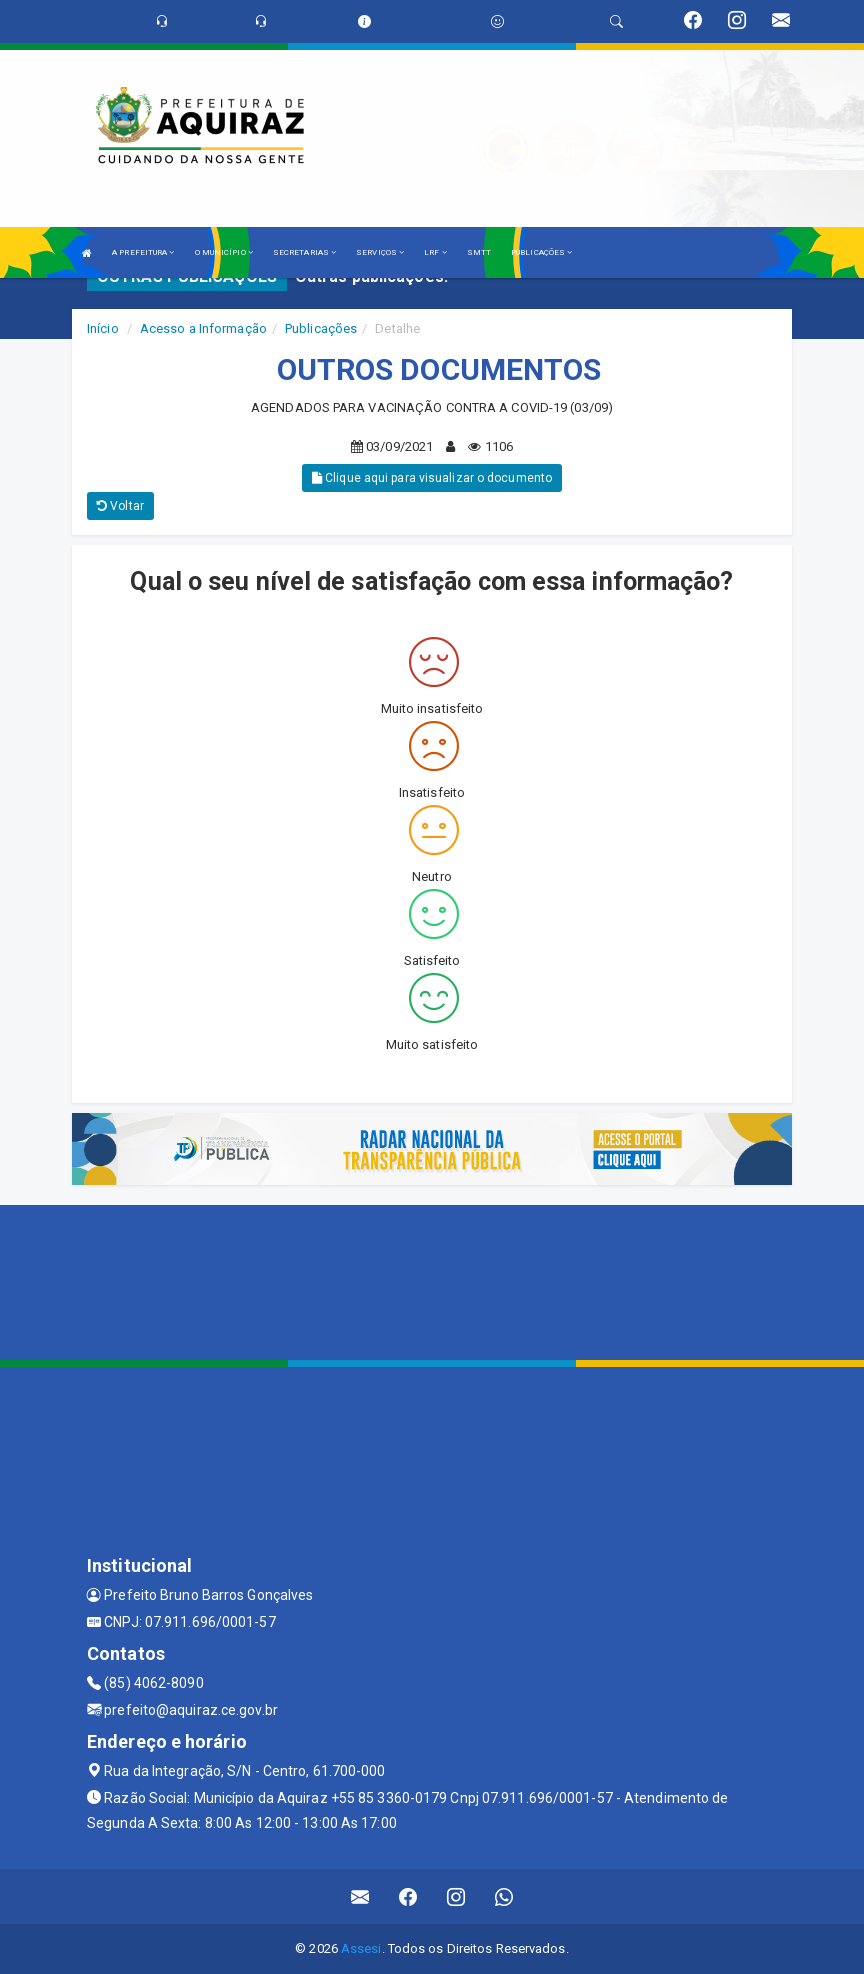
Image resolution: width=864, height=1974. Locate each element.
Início (103, 328)
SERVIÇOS (380, 252)
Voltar (120, 506)
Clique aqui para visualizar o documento (432, 478)
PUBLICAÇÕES (541, 252)
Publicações (321, 328)
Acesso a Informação (203, 328)
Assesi (361, 1948)
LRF (435, 252)
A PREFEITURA (143, 252)
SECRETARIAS (304, 252)
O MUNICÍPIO (224, 252)
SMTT (479, 252)
